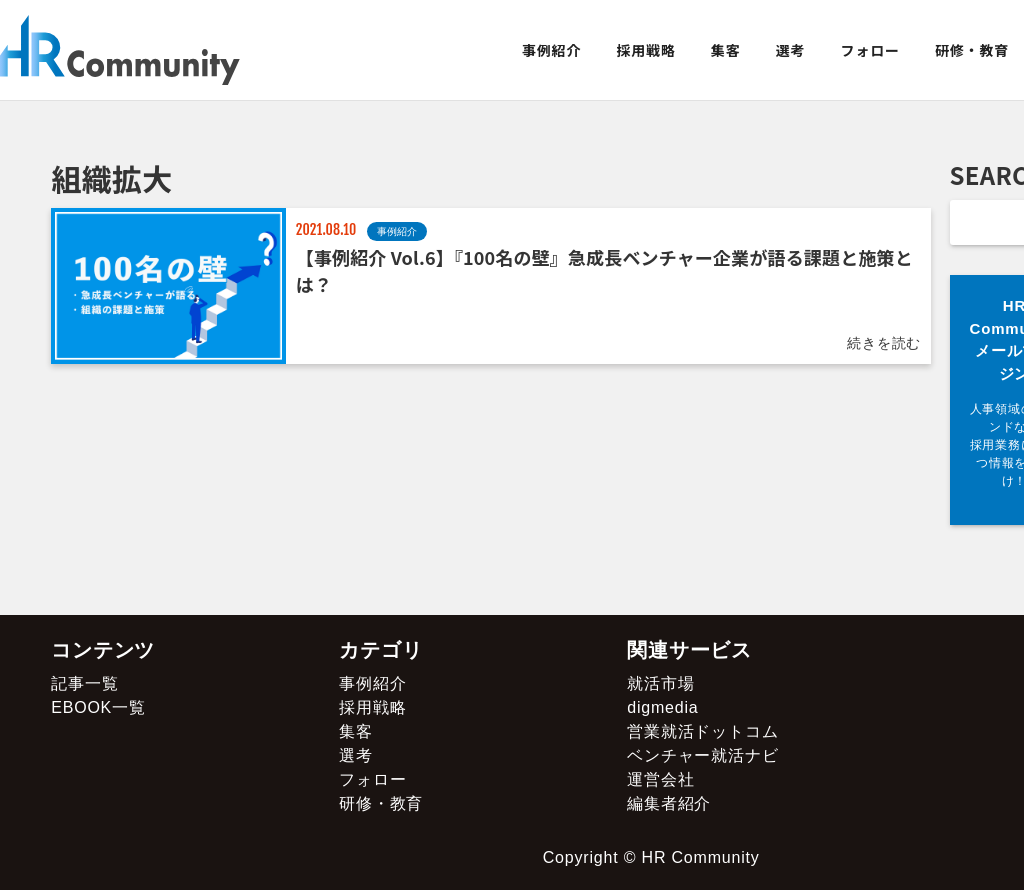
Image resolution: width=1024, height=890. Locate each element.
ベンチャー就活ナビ (702, 755)
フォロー (870, 50)
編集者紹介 (669, 803)
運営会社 (660, 779)
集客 (726, 50)
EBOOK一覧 (98, 707)
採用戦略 (645, 50)
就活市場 (660, 683)
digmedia (662, 707)
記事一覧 (84, 683)
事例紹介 (551, 50)
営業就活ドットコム (702, 731)
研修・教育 (972, 50)
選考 (791, 50)
